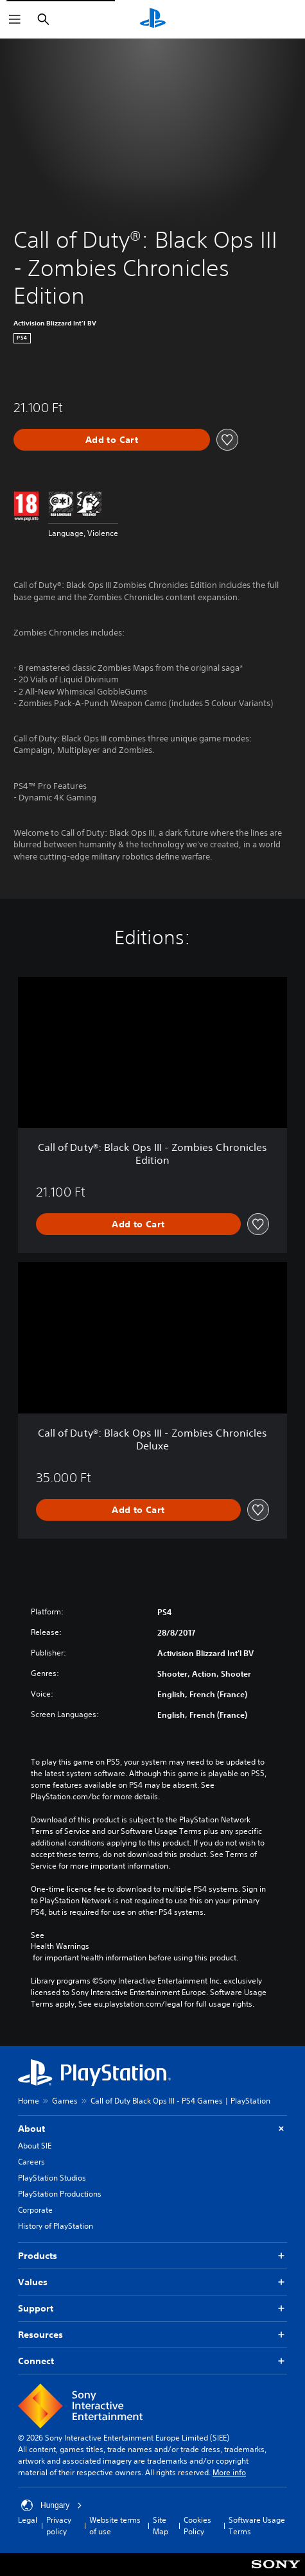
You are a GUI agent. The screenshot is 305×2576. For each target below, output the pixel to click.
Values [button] (152, 2282)
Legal (27, 2519)
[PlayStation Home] (153, 19)
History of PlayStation (55, 2225)
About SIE (34, 2145)
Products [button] (152, 2256)
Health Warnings (60, 1946)
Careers (31, 2161)
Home (28, 2100)
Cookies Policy (197, 2525)
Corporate (35, 2209)
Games (65, 2100)
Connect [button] (152, 2361)
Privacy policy (58, 2525)
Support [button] (152, 2309)
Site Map (160, 2525)
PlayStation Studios (52, 2177)
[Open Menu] (15, 19)
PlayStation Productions (59, 2193)
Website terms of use (115, 2525)
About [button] (152, 2129)
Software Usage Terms (257, 2525)
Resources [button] (152, 2335)
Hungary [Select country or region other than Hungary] (51, 2505)
